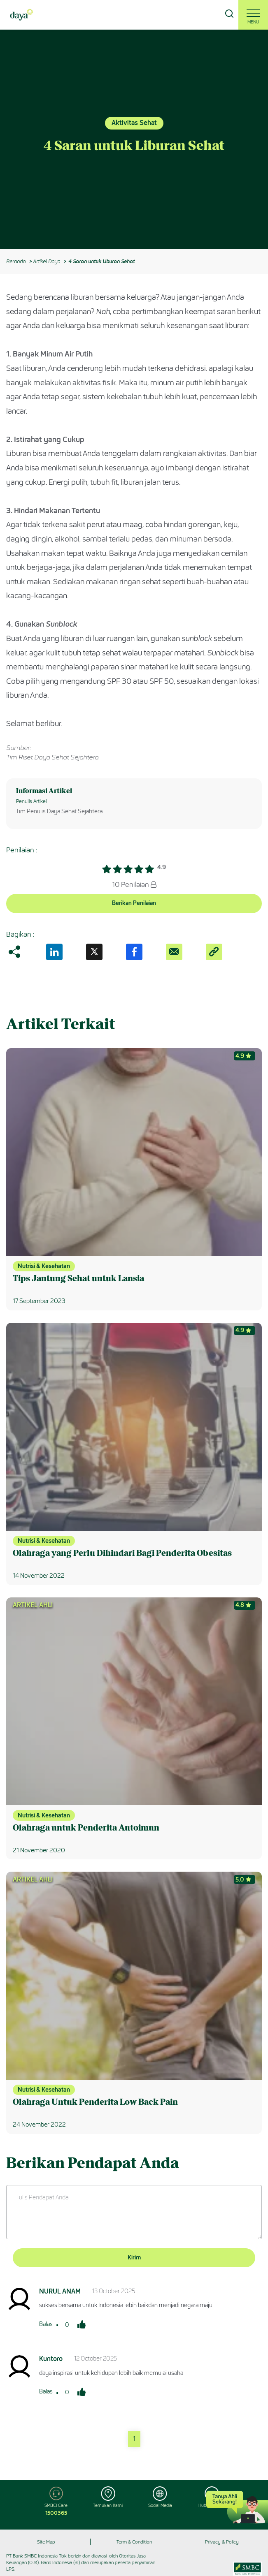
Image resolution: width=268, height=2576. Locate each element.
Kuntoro (51, 2359)
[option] (134, 139)
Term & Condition (134, 2542)
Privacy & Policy (222, 2542)
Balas (46, 2324)
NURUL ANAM (60, 2291)
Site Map (46, 2542)
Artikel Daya (46, 261)
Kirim (134, 2257)
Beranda (16, 261)
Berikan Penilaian (134, 903)
